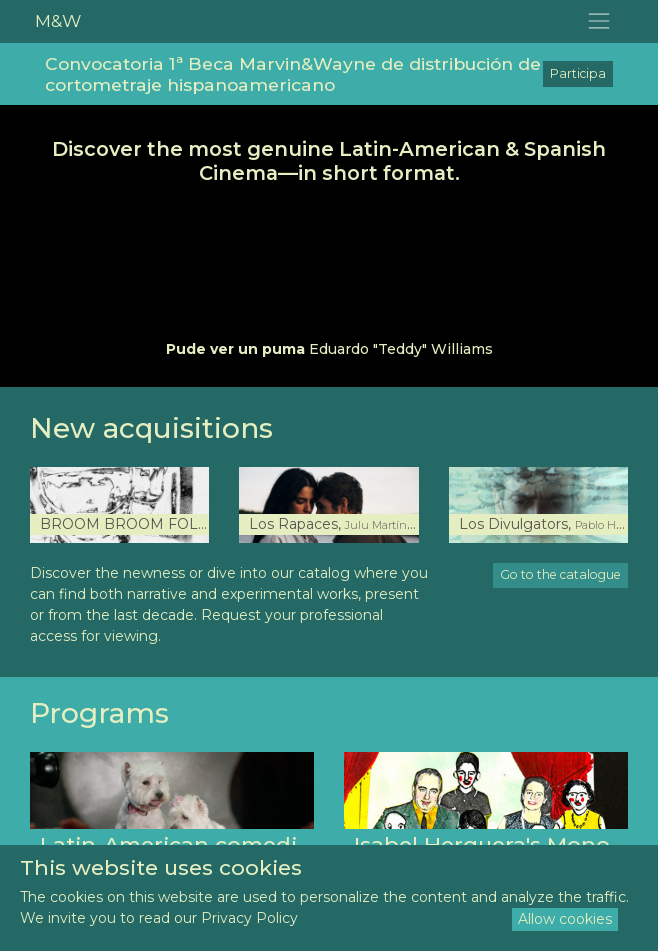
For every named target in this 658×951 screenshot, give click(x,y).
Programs (99, 713)
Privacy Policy (249, 918)
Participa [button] (578, 73)
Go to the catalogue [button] (560, 574)
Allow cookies (565, 919)
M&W (58, 20)
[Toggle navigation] (599, 21)
